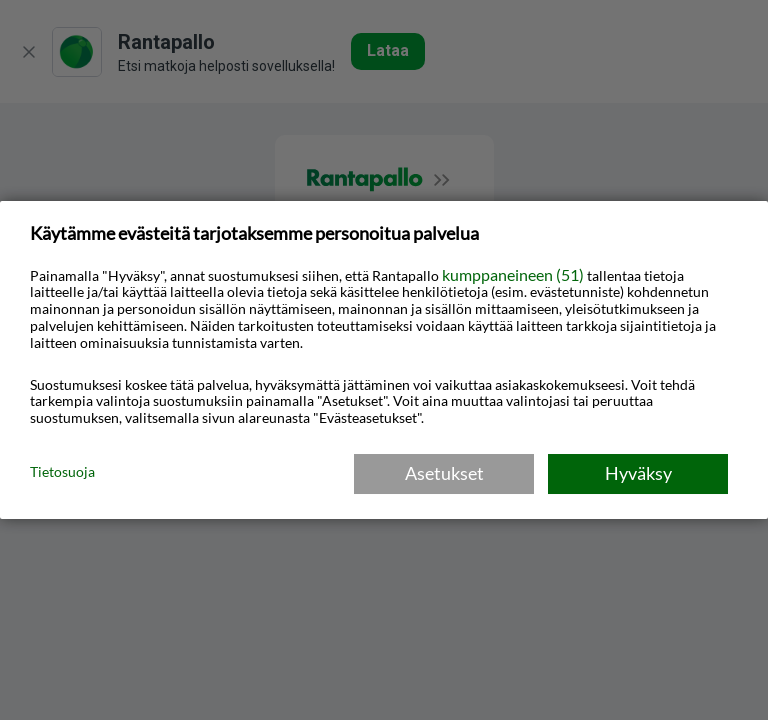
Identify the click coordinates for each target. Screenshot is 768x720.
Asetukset (444, 473)
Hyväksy (638, 473)
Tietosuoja (62, 472)
